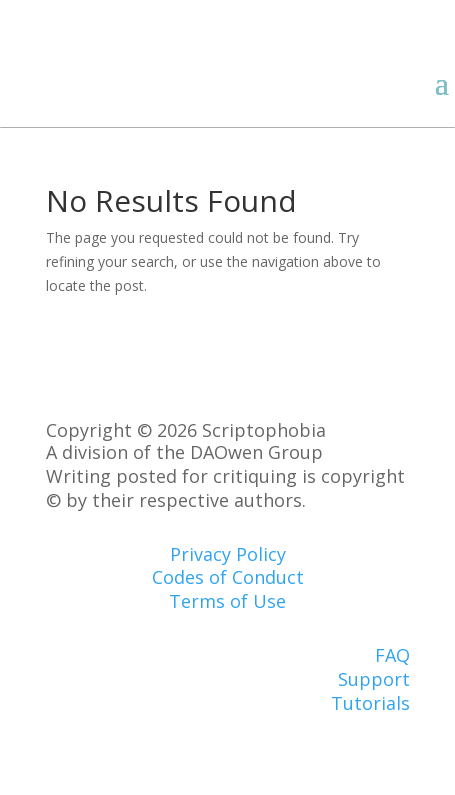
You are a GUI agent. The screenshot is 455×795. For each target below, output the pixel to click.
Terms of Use (227, 601)
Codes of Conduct (228, 577)
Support (374, 679)
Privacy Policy (228, 554)
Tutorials (370, 703)
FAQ (392, 655)
